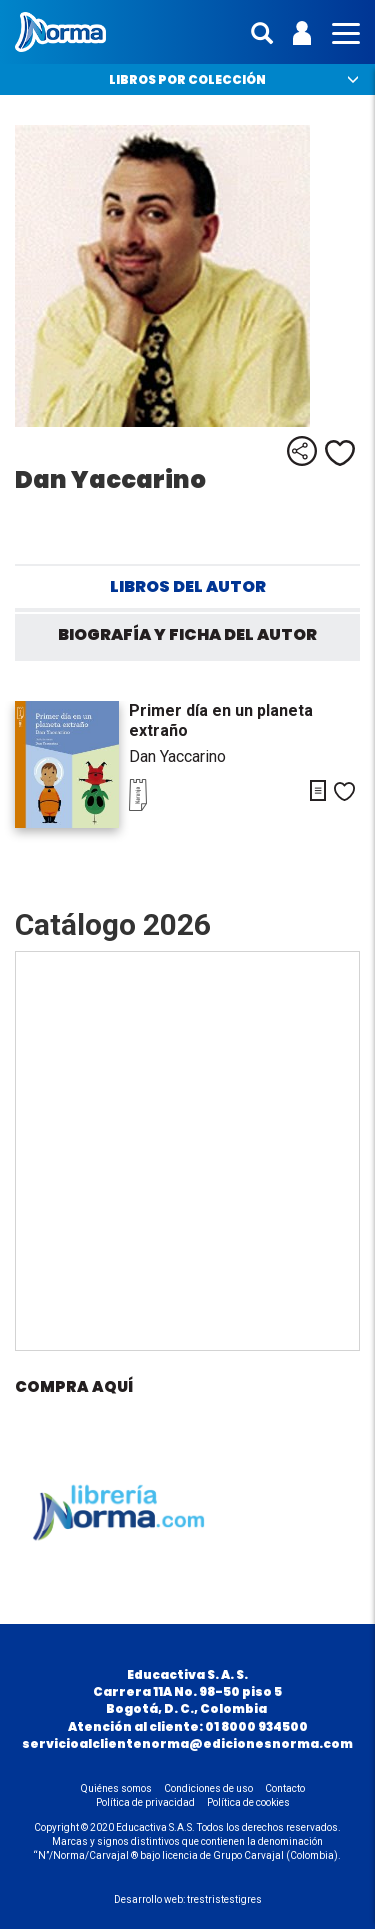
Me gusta (340, 453)
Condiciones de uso (208, 1788)
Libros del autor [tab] (188, 586)
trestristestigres (224, 1899)
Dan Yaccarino (177, 756)
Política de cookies (248, 1802)
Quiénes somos (116, 1788)
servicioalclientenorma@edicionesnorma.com (187, 1743)
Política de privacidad (145, 1802)
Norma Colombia (60, 32)
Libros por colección (187, 79)
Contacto (285, 1788)
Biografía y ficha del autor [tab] (187, 634)
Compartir (302, 451)
